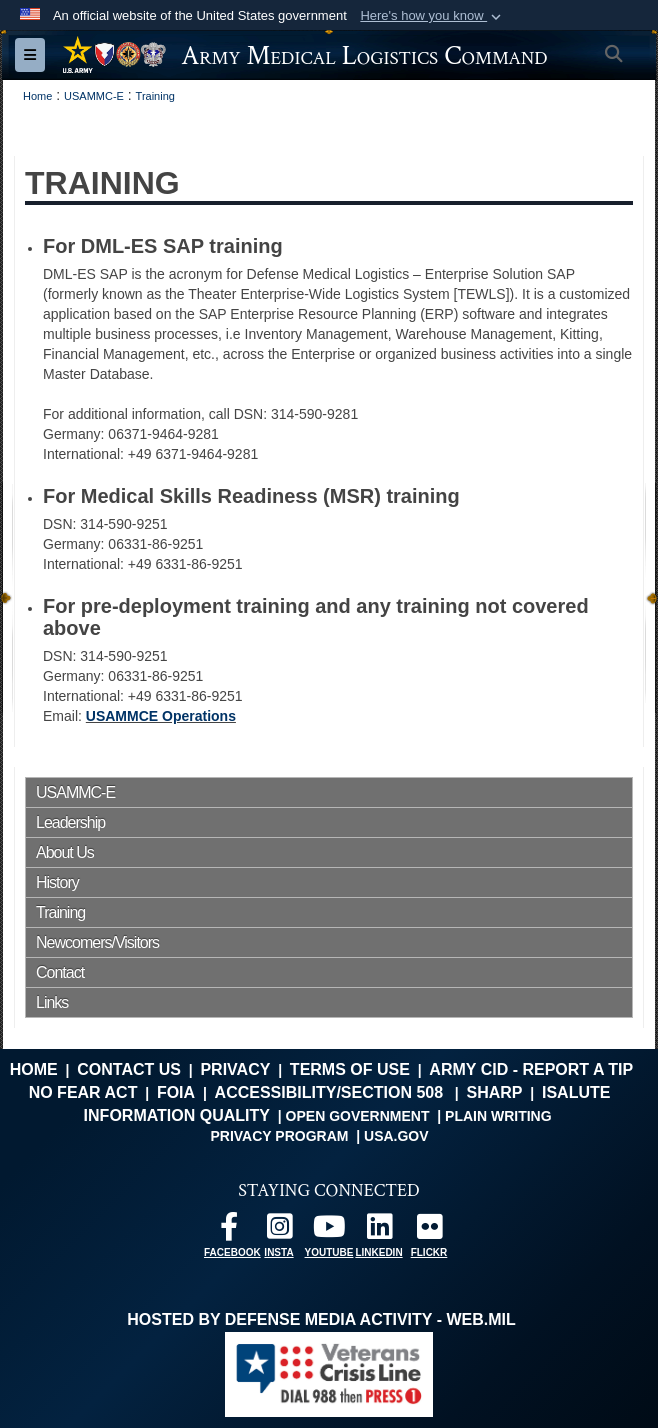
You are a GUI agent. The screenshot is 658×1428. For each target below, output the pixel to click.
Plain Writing (498, 1116)
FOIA (176, 1092)
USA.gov (396, 1136)
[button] (432, 16)
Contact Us (129, 1069)
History (57, 882)
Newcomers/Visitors (97, 942)
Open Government (358, 1116)
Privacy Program (279, 1136)
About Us (65, 852)
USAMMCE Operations (161, 716)
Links (52, 1002)
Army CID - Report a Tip (531, 1069)
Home (34, 1069)
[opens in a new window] (229, 1231)
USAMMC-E (75, 792)
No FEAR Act (83, 1092)
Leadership (70, 822)
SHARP (494, 1092)
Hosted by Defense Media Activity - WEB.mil (321, 1319)
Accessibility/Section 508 (329, 1092)
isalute (576, 1092)
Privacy (235, 1069)
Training (60, 912)
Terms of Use (350, 1069)
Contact (60, 972)
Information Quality (177, 1115)
